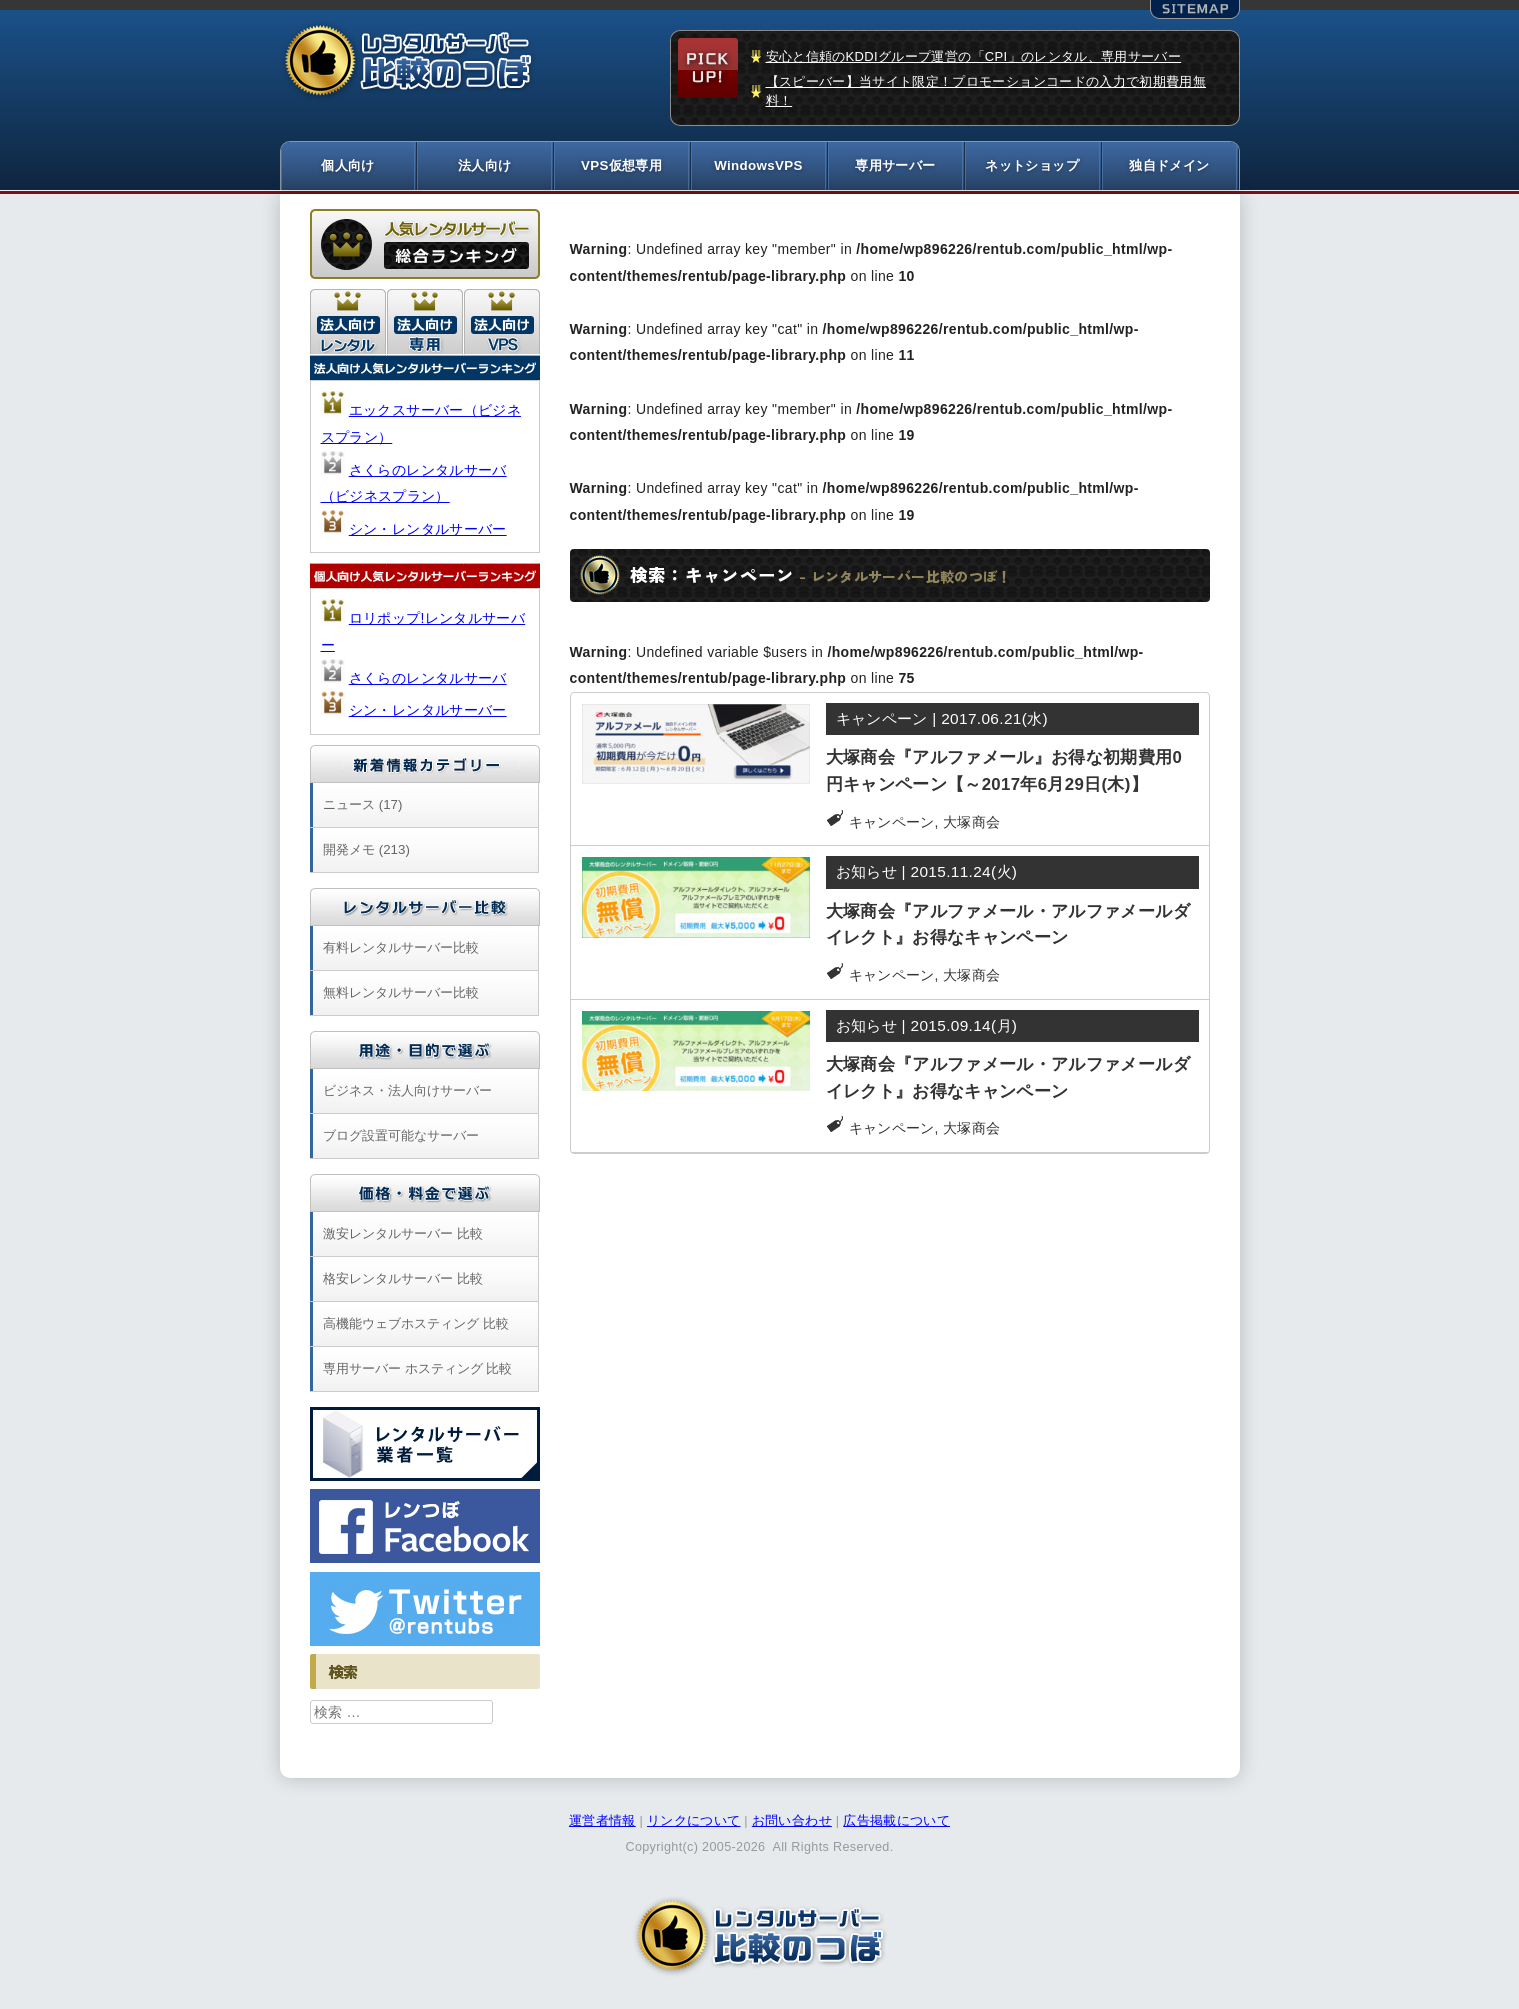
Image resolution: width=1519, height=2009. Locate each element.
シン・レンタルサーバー (428, 530)
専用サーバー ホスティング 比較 (417, 1369)
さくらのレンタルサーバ (428, 679)
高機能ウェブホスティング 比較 (416, 1324)
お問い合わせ (792, 1822)
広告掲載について (896, 1822)
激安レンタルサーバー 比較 (403, 1234)
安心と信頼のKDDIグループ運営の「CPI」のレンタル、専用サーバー (974, 56)
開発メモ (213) (366, 850)
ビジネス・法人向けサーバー (407, 1091)
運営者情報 (602, 1822)
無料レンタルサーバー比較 (401, 993)
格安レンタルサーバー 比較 (403, 1279)
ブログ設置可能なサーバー (401, 1136)
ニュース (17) (362, 805)
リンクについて (693, 1822)
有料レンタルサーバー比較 (401, 948)
